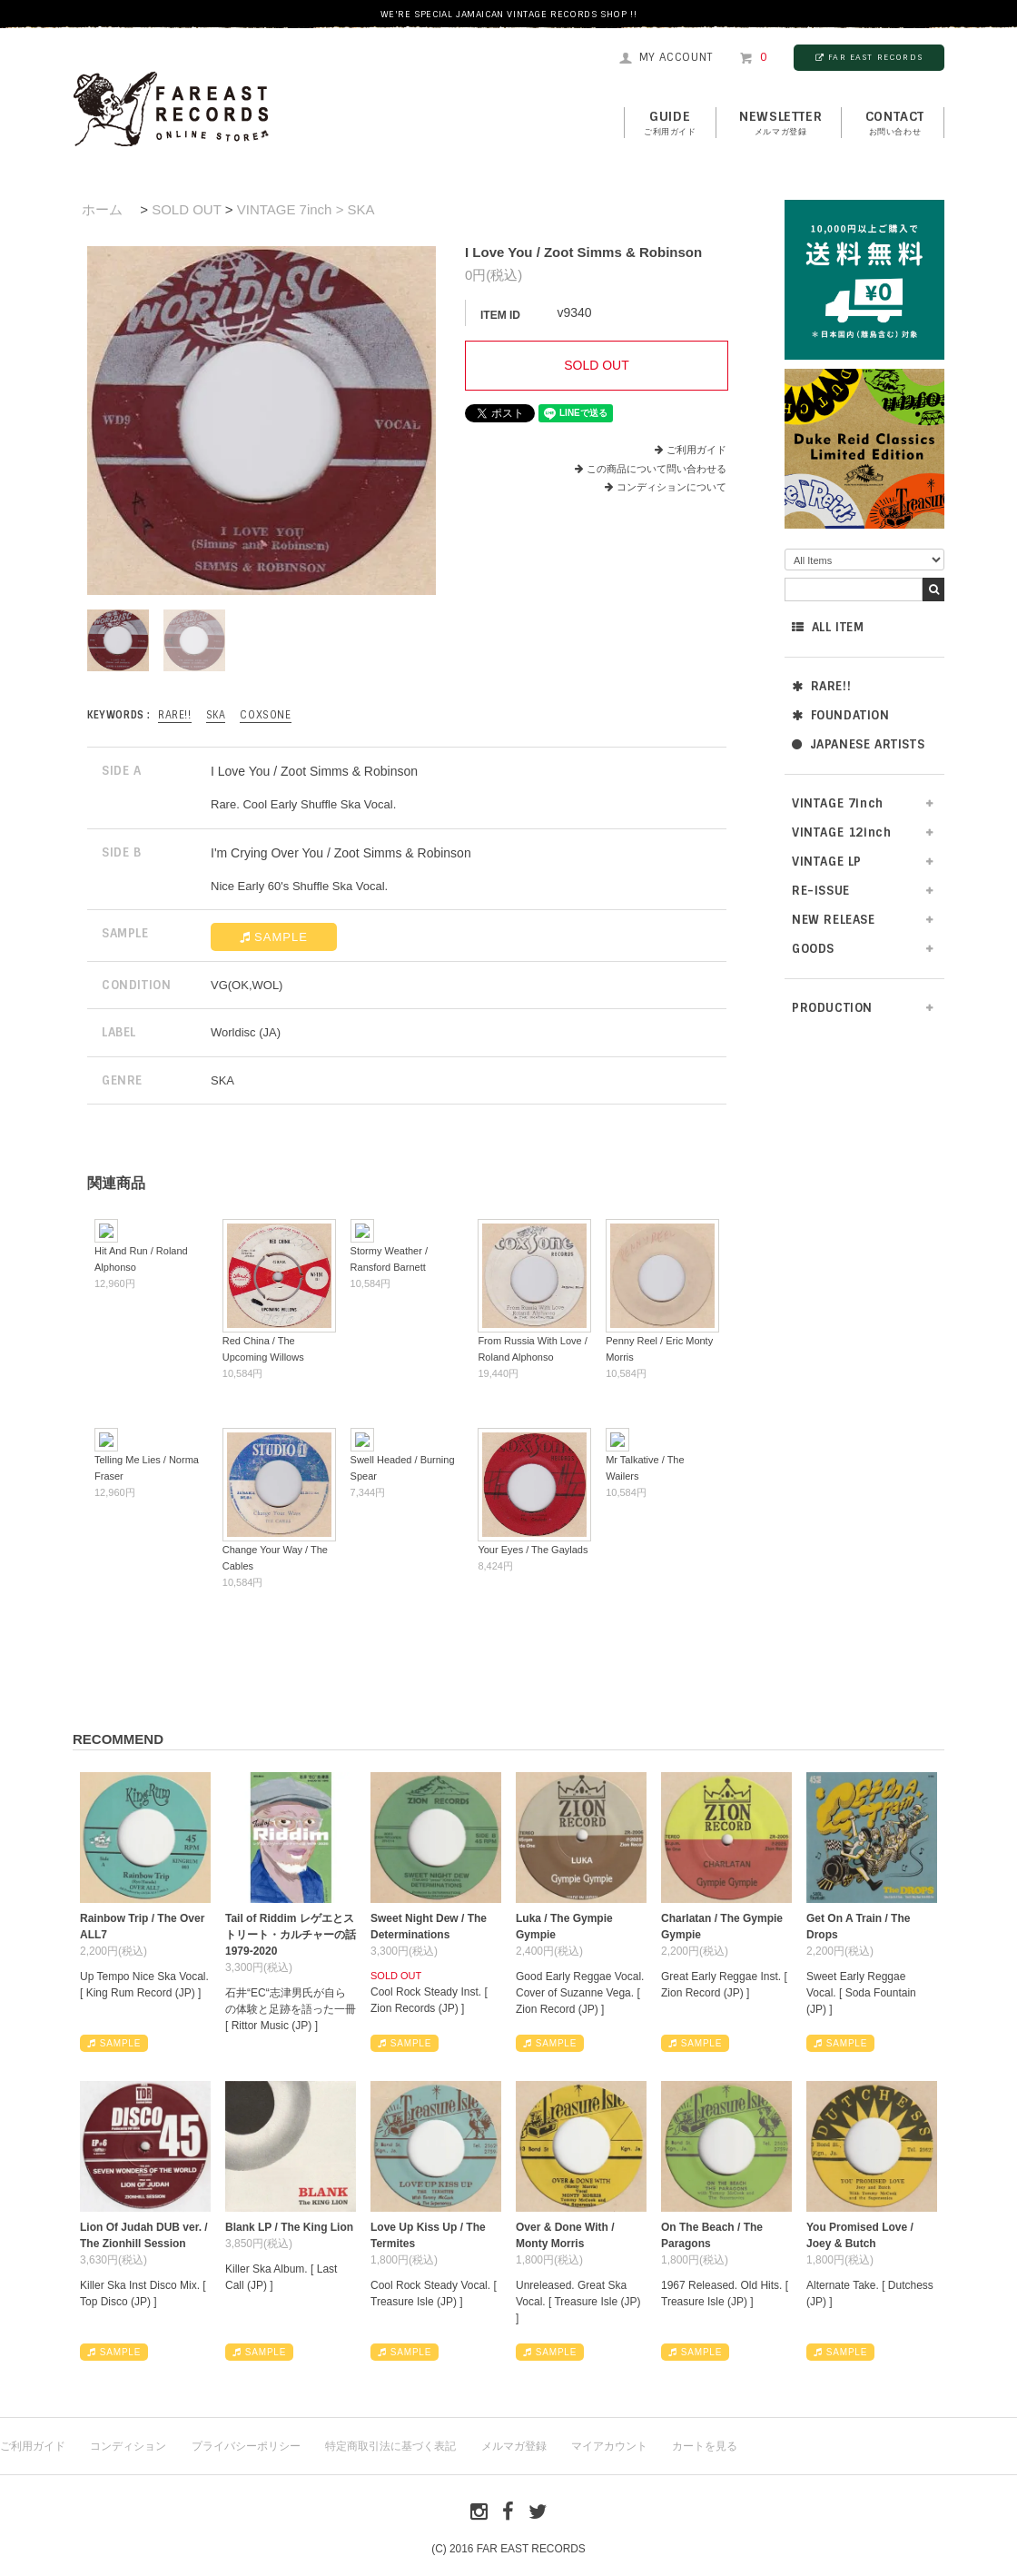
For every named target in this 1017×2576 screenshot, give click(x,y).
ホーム (102, 209)
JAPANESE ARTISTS (858, 744)
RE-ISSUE (821, 890)
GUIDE (670, 123)
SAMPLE (274, 937)
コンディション (128, 2446)
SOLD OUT (186, 209)
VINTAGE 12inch (841, 832)
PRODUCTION (832, 1008)
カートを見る (704, 2446)
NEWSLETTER (780, 123)
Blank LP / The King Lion (289, 2227)
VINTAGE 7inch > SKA (306, 209)
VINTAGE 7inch (838, 803)
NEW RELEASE (833, 919)
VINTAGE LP (827, 861)
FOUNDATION (841, 715)
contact (894, 123)
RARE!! (821, 686)
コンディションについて (665, 486)
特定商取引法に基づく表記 (390, 2446)
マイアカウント (609, 2446)
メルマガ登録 (514, 2446)
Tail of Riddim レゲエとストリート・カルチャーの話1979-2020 (290, 1934)
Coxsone (265, 714)
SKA (216, 714)
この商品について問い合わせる (656, 468)
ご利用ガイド (696, 449)
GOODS (813, 948)
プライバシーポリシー (246, 2446)
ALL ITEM (828, 627)
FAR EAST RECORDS (869, 57)
